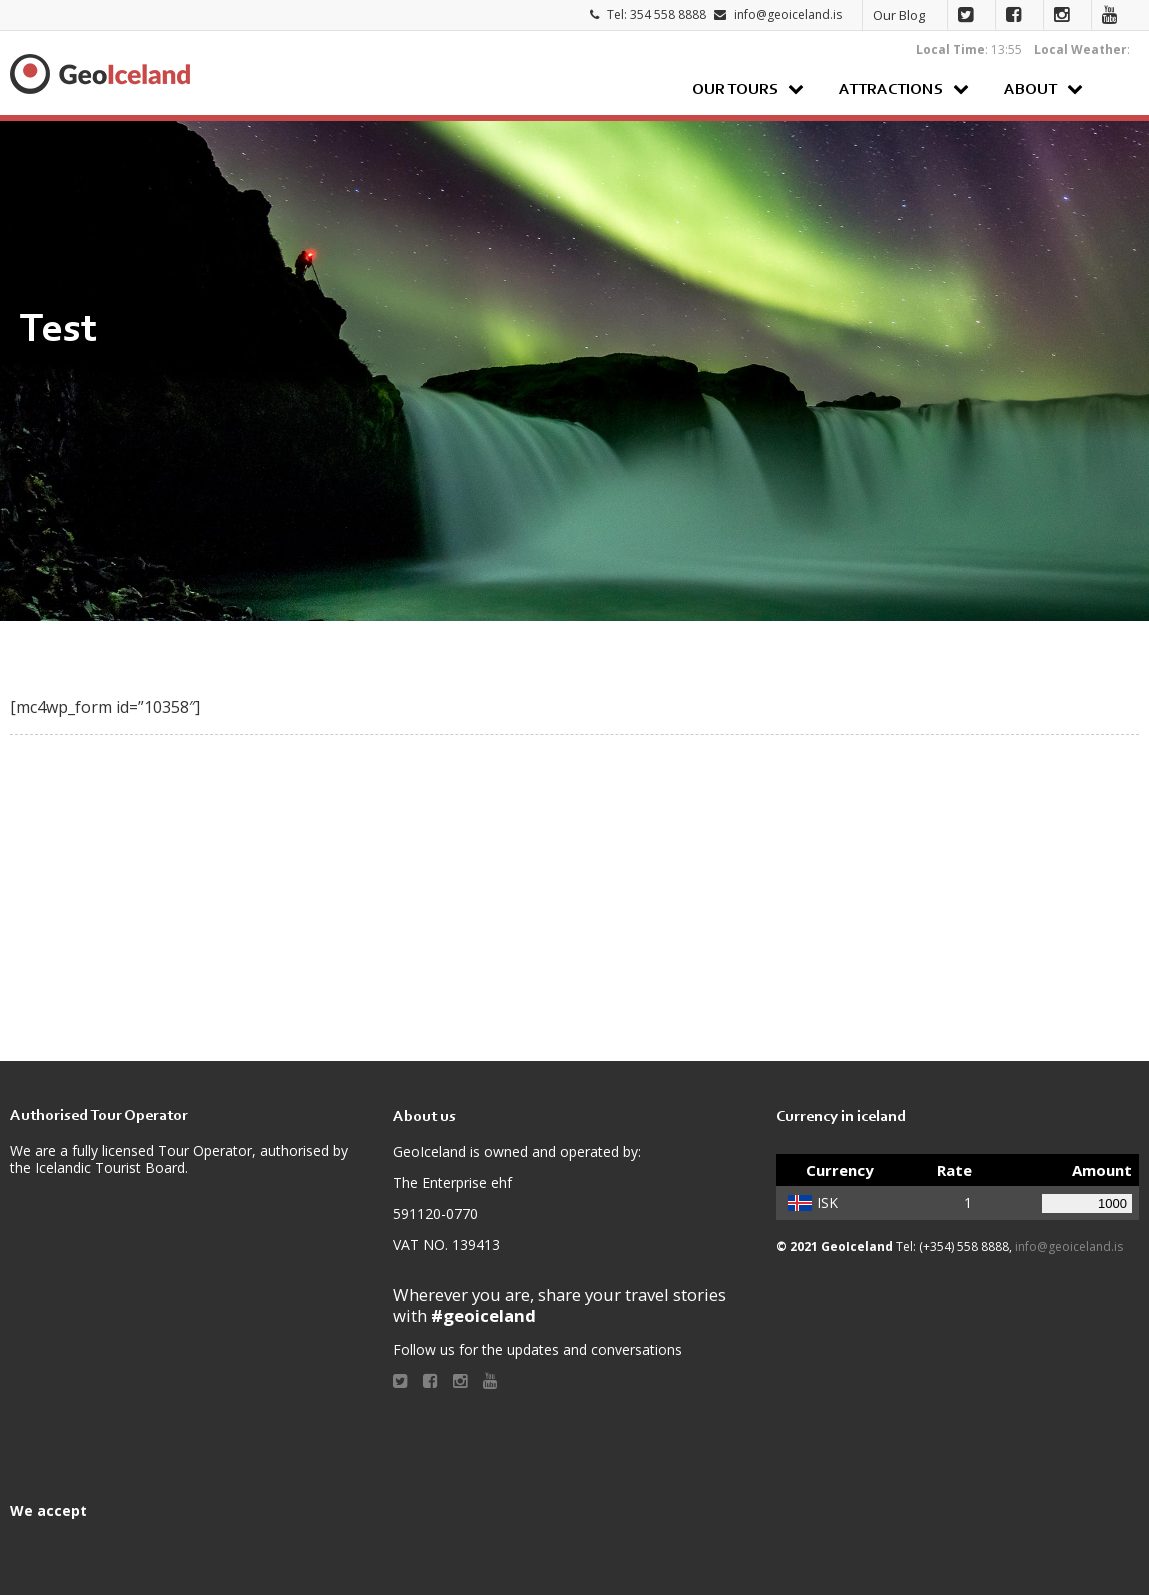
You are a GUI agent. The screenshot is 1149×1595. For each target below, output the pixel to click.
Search (1118, 88)
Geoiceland (100, 74)
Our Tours (735, 90)
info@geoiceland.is (788, 14)
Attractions (891, 90)
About (1030, 90)
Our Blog (899, 15)
